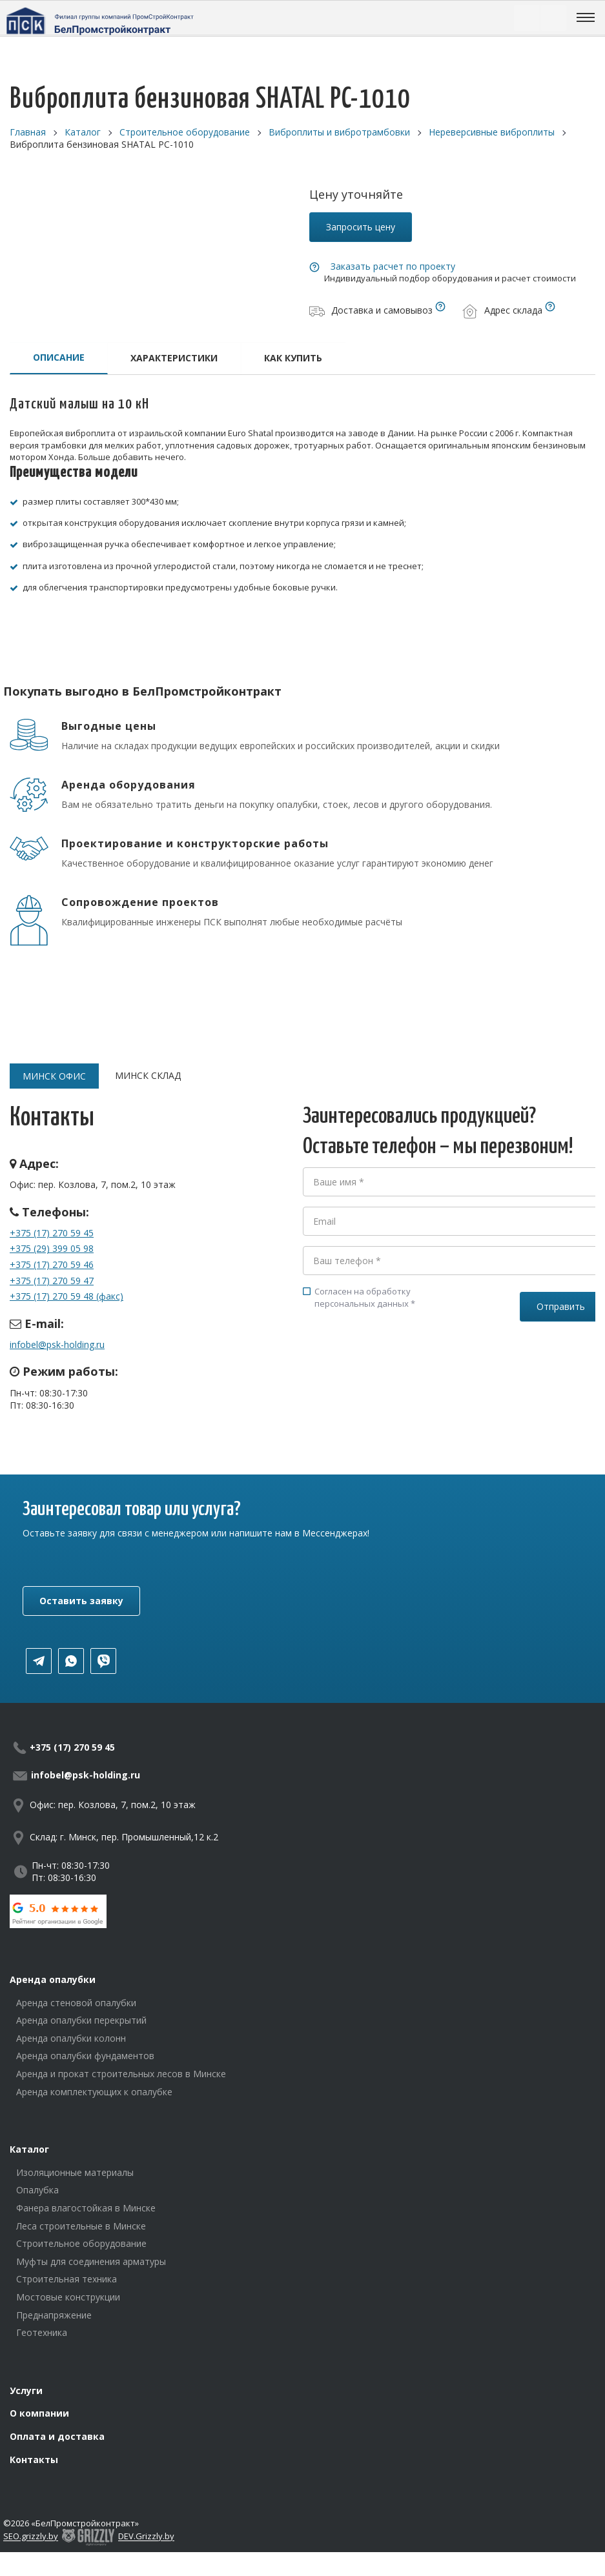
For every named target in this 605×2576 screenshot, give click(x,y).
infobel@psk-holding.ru (57, 1344)
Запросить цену (360, 227)
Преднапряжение (54, 2315)
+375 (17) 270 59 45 (52, 1233)
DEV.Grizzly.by (146, 2536)
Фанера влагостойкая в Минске (86, 2208)
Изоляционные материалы (75, 2172)
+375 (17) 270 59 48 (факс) (66, 1296)
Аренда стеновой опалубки (76, 2003)
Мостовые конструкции (68, 2297)
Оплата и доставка (57, 2436)
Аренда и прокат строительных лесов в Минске (121, 2074)
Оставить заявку (81, 1601)
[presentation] (401, 1367)
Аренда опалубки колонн (71, 2038)
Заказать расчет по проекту (393, 266)
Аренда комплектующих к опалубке (94, 2092)
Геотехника (41, 2332)
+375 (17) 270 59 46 (52, 1264)
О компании (39, 2413)
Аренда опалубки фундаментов (85, 2055)
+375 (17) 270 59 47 (52, 1280)
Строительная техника (66, 2279)
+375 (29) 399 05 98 (52, 1248)
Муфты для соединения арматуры (91, 2261)
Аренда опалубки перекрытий (81, 2020)
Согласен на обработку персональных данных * (359, 1297)
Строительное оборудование (81, 2243)
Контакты (34, 2459)
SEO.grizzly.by (30, 2536)
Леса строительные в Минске (81, 2226)
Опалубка (37, 2190)
